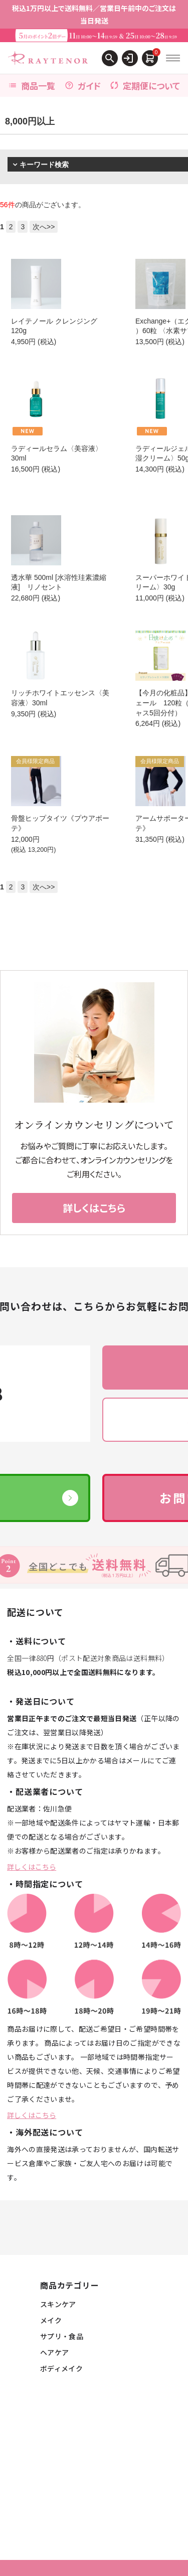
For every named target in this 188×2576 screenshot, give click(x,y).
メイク (51, 2320)
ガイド (83, 85)
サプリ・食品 (61, 2336)
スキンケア (58, 2304)
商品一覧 (31, 85)
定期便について (145, 85)
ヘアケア (54, 2352)
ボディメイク (61, 2368)
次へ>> (44, 227)
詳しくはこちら (31, 1867)
